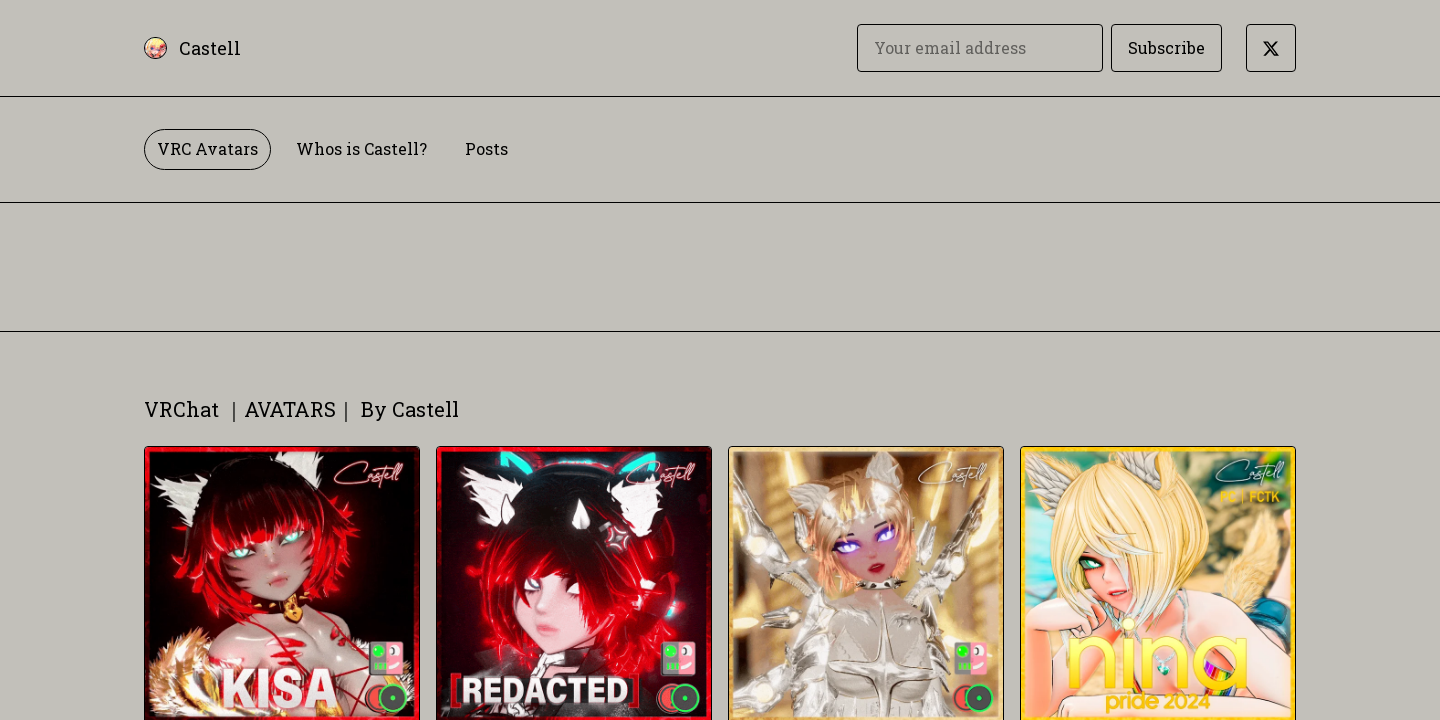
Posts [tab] (486, 148)
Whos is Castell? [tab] (361, 148)
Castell (210, 48)
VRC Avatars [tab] (207, 148)
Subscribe (1166, 47)
